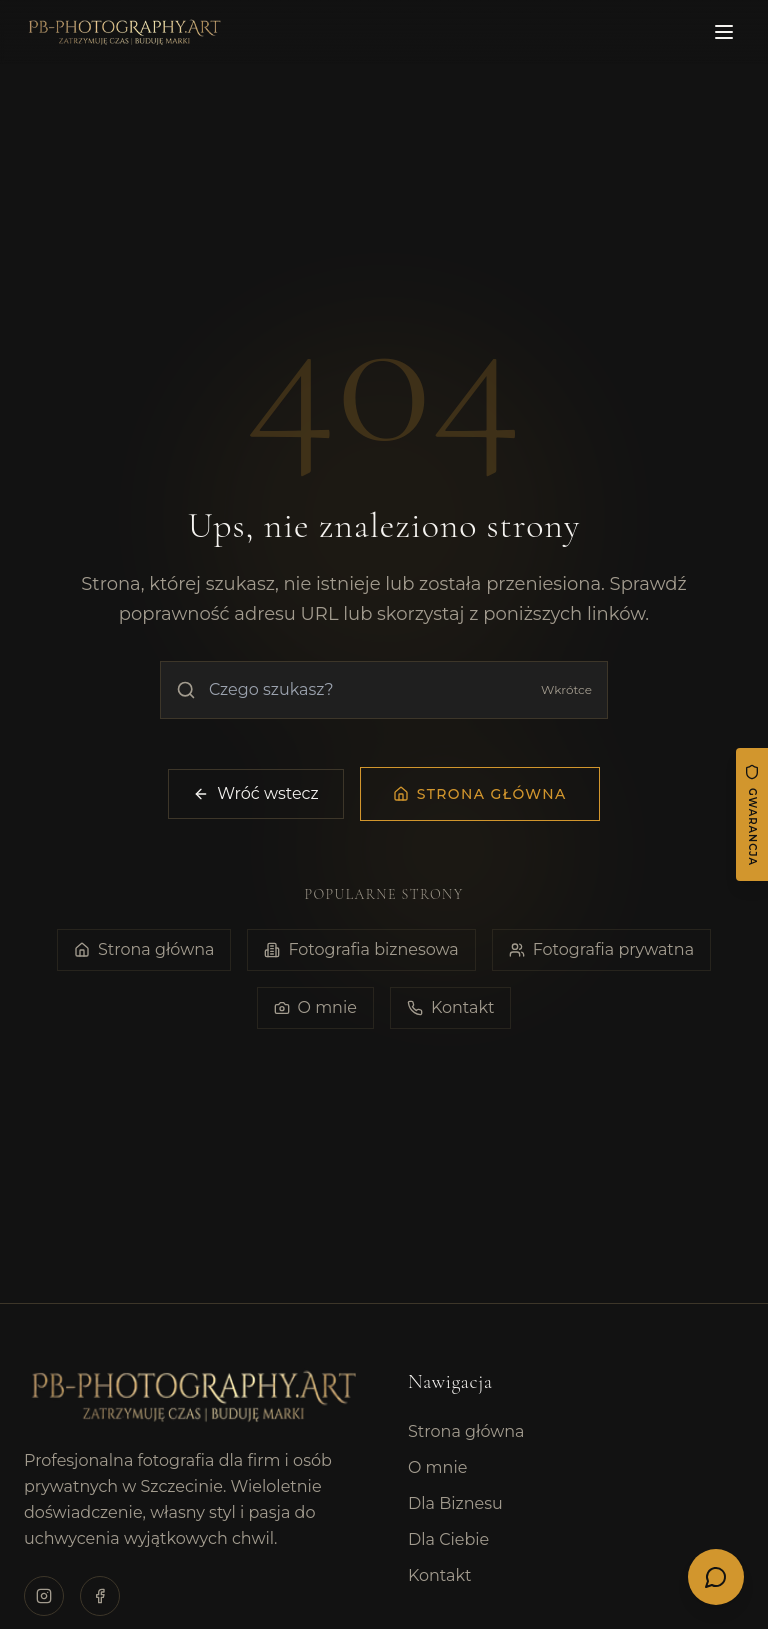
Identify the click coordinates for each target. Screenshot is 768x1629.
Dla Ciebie (448, 1539)
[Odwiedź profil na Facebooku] (100, 1596)
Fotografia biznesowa (361, 950)
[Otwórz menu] (724, 32)
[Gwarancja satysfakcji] (752, 815)
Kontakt (451, 1008)
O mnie (315, 1008)
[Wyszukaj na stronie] (384, 690)
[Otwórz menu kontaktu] (716, 1577)
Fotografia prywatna (601, 950)
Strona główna (144, 950)
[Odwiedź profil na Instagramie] (44, 1596)
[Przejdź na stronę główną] (480, 794)
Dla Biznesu (455, 1503)
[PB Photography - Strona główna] (123, 32)
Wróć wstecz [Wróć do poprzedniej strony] (255, 793)
